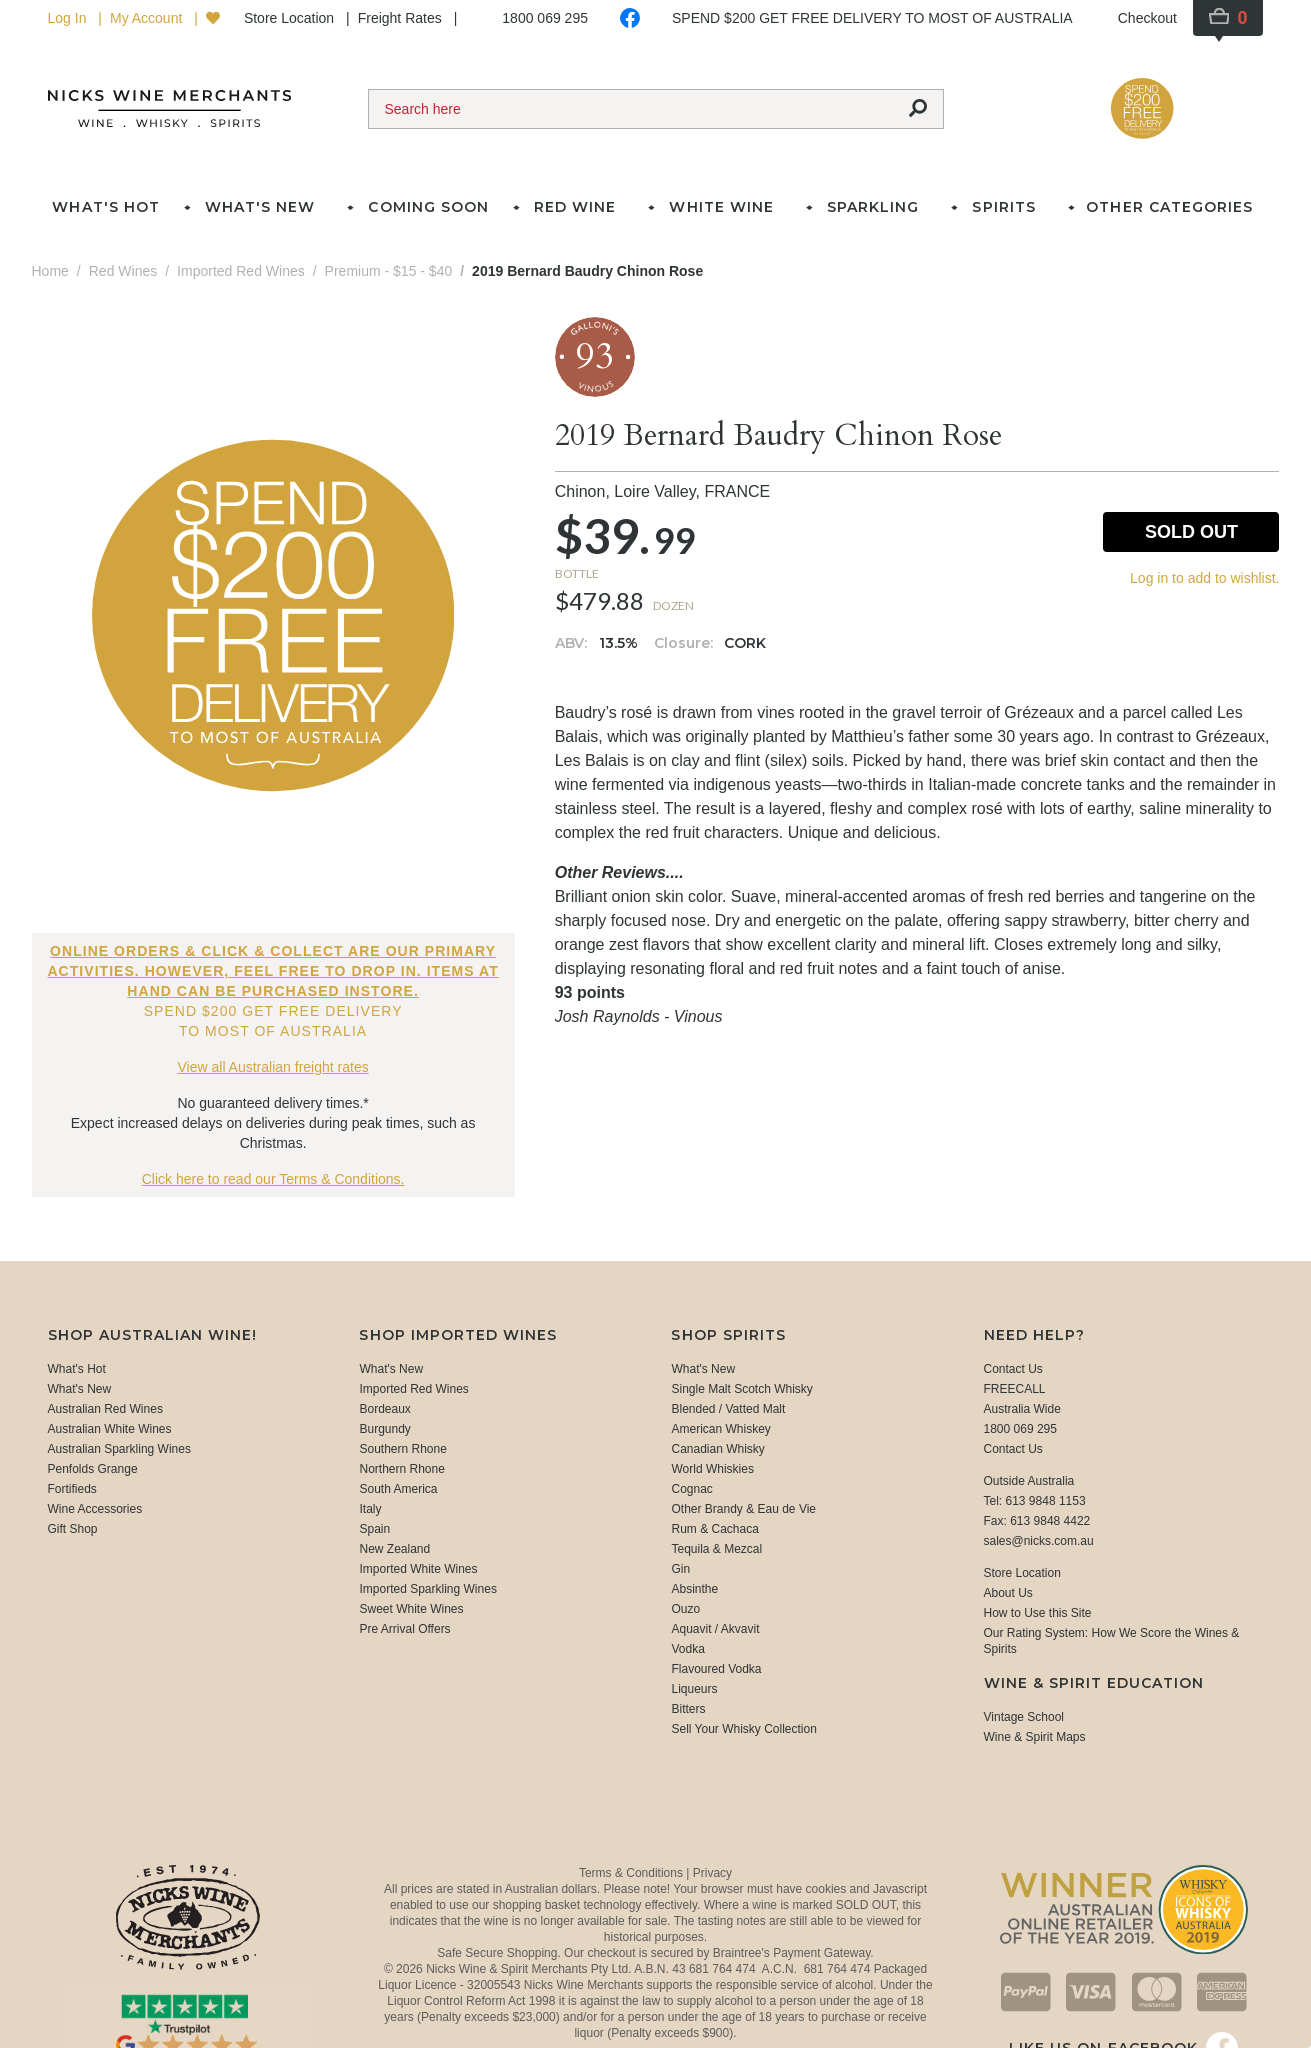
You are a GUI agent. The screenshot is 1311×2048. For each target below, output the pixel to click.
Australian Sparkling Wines (119, 1449)
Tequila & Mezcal (716, 1549)
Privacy (712, 1873)
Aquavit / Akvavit (715, 1629)
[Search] (631, 109)
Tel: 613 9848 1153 (1035, 1501)
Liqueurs (694, 1689)
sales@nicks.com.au (1039, 1541)
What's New (80, 1389)
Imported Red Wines (413, 1389)
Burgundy (384, 1429)
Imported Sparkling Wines (427, 1589)
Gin (680, 1569)
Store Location (291, 18)
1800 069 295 (545, 18)
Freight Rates (402, 18)
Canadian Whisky (717, 1449)
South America (398, 1489)
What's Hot (105, 207)
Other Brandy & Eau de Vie (743, 1509)
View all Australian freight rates (273, 1067)
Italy (370, 1509)
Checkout (1147, 18)
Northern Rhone (401, 1469)
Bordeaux (384, 1409)
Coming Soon (428, 207)
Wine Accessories (95, 1509)
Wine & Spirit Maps (1035, 1737)
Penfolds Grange (93, 1469)
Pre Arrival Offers (404, 1629)
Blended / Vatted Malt (728, 1409)
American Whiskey (720, 1429)
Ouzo (685, 1609)
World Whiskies (712, 1469)
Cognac (691, 1489)
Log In (69, 18)
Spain (374, 1529)
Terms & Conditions (632, 1873)
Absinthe (694, 1589)
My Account (148, 18)
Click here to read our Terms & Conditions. (273, 1179)
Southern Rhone (402, 1449)
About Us (1008, 1593)
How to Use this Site (1038, 1613)
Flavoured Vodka (716, 1669)
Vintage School (1024, 1717)
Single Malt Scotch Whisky (741, 1389)
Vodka (687, 1649)
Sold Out (1191, 532)
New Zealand (394, 1549)
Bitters (688, 1709)
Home (50, 271)
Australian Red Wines (105, 1409)
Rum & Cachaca (714, 1529)
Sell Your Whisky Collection (743, 1729)
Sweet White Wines (411, 1609)
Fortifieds (72, 1489)
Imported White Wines (418, 1569)
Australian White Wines (110, 1429)
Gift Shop (73, 1529)
